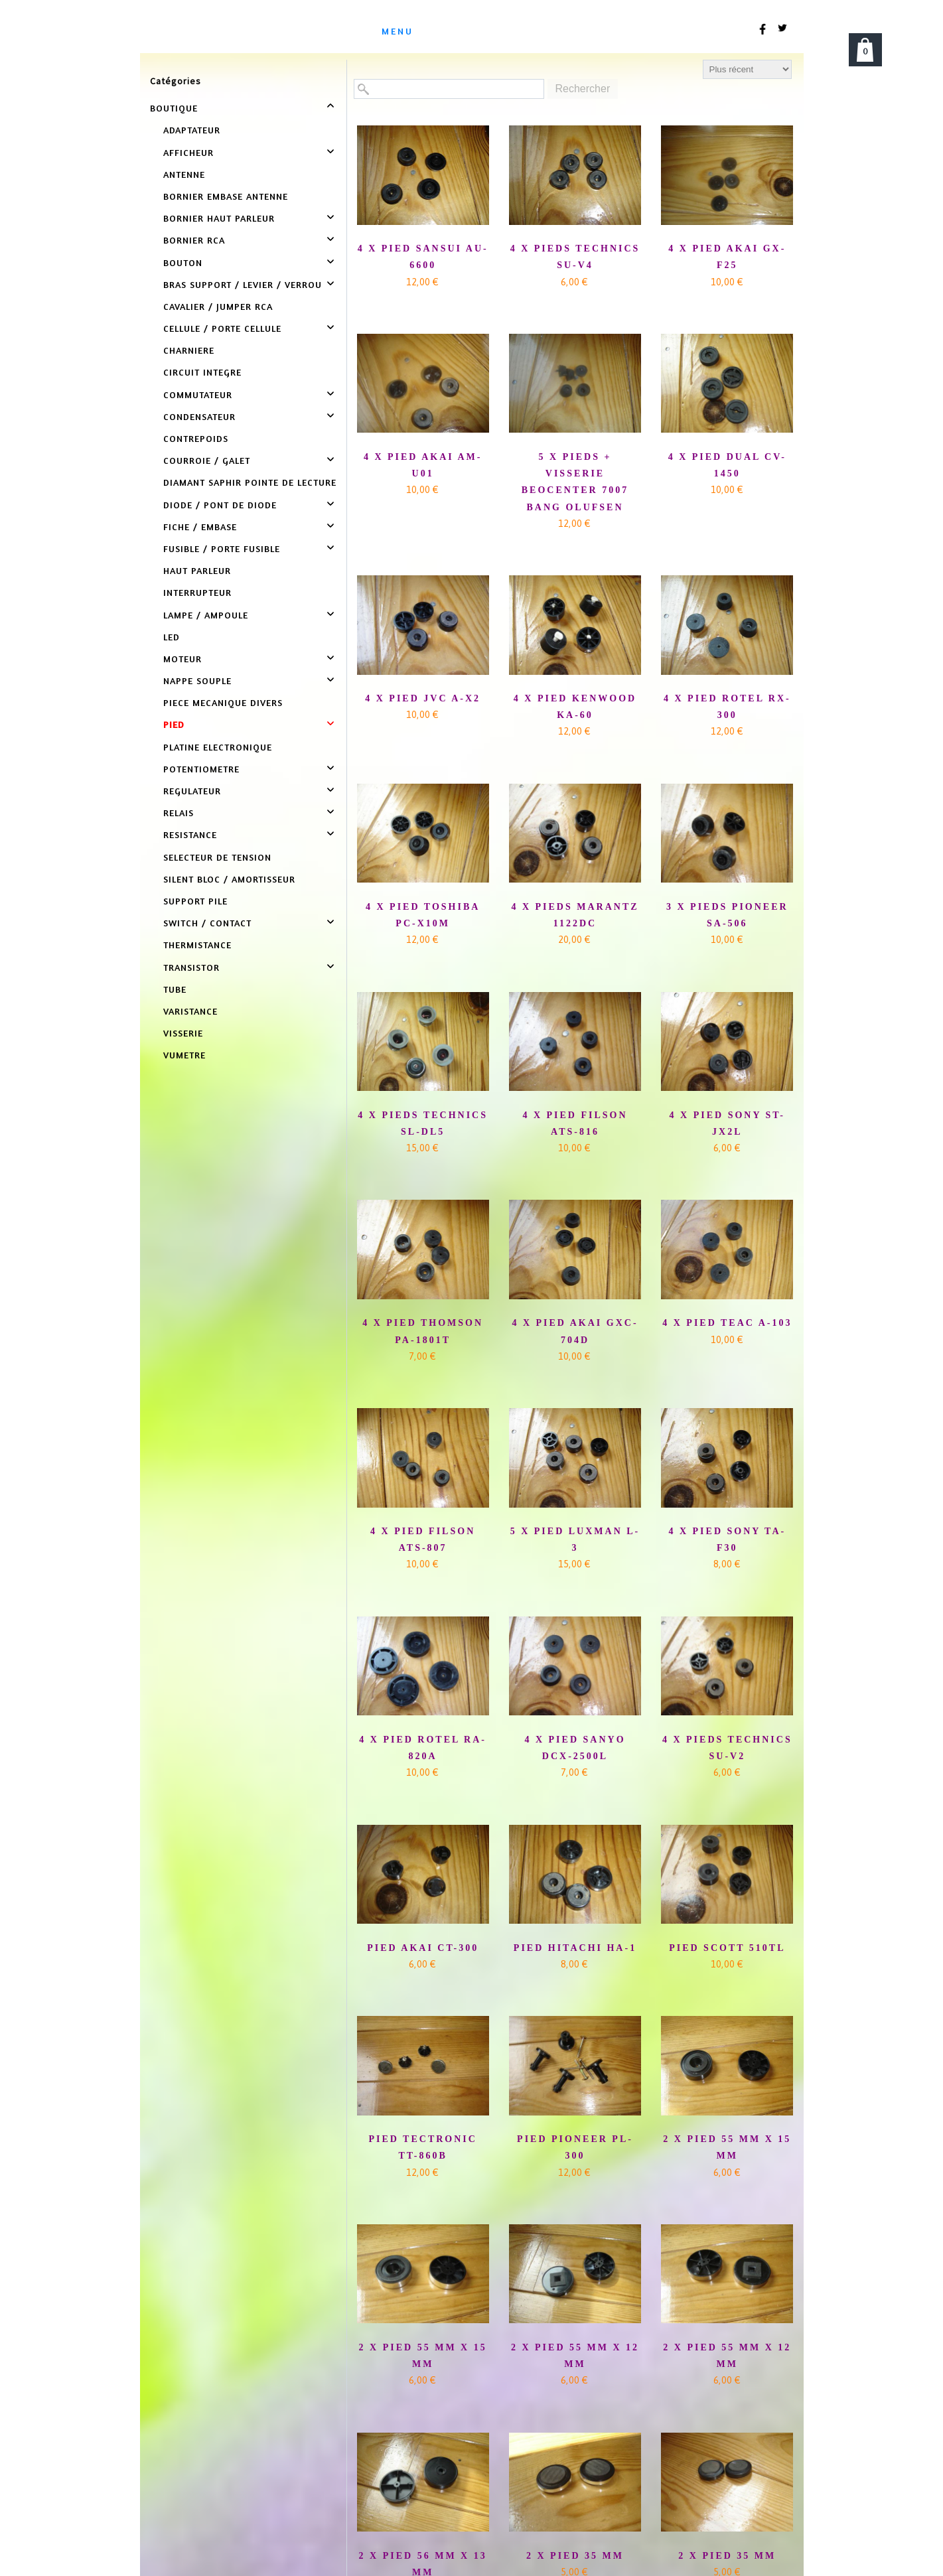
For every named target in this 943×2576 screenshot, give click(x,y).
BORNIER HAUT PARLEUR (219, 218)
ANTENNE (184, 174)
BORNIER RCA (194, 240)
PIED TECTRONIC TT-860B (422, 2147)
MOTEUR (182, 658)
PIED (173, 724)
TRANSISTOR (191, 967)
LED (171, 636)
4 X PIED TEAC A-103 (727, 1323)
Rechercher (583, 88)
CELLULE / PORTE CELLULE (222, 328)
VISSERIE (183, 1032)
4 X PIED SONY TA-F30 (727, 1539)
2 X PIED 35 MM (575, 2556)
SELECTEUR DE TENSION (217, 857)
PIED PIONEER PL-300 (575, 2147)
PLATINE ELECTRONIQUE (217, 746)
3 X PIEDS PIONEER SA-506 (727, 915)
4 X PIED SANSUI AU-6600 (423, 257)
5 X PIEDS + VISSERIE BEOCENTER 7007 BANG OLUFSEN (575, 482)
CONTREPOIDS (195, 438)
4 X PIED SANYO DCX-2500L (574, 1748)
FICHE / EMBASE (200, 526)
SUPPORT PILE (195, 900)
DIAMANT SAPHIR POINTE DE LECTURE (249, 482)
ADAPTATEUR (191, 129)
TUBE (174, 989)
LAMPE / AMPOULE (205, 614)
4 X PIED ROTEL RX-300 (727, 706)
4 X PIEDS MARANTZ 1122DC (574, 915)
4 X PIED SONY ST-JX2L (727, 1123)
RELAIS (178, 812)
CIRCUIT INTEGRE (202, 372)
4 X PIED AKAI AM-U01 (423, 465)
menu (397, 30)
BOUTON (182, 262)
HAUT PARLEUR (197, 570)
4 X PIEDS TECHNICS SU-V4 (575, 257)
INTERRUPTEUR (197, 592)
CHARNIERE (188, 350)
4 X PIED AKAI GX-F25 (727, 257)
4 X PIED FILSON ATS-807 (422, 1539)
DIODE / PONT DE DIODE (220, 504)
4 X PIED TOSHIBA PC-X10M (423, 915)
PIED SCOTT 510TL (727, 1948)
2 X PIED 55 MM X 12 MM (575, 2355)
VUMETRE (184, 1054)
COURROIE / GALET (206, 460)
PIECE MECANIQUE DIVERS (223, 702)
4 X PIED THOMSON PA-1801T (422, 1331)
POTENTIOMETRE (201, 768)
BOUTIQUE (174, 107)
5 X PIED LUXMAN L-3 (575, 1539)
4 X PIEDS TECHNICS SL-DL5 (423, 1123)
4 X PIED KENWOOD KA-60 (575, 706)
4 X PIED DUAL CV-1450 (727, 465)
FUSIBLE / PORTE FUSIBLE (221, 548)
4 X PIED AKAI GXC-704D (575, 1331)
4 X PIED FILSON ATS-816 (574, 1123)
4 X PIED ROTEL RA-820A (422, 1748)
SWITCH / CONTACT (207, 922)
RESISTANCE (190, 834)
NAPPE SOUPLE (197, 680)
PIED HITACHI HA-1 (575, 1948)
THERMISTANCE (197, 944)
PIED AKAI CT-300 (422, 1948)
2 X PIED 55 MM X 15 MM (727, 2147)
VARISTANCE (190, 1011)
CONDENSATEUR (199, 416)
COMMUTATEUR (197, 394)
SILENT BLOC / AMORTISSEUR (229, 879)
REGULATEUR (192, 790)
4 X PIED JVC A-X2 (422, 698)
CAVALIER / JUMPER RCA (218, 306)
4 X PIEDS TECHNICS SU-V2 (727, 1748)
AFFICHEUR (188, 152)
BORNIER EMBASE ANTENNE (225, 196)
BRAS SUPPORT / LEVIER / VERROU (242, 284)
